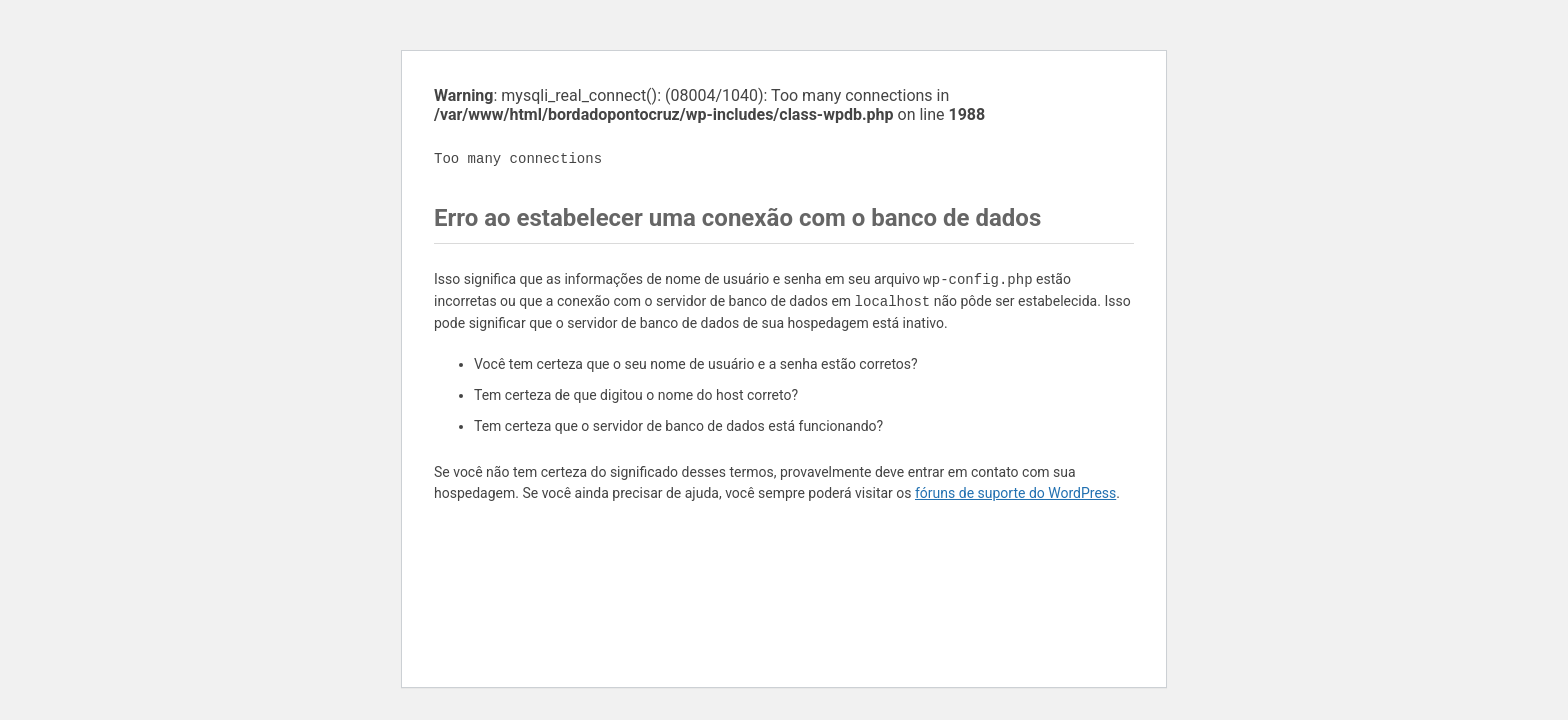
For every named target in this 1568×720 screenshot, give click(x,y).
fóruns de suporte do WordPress (1015, 493)
